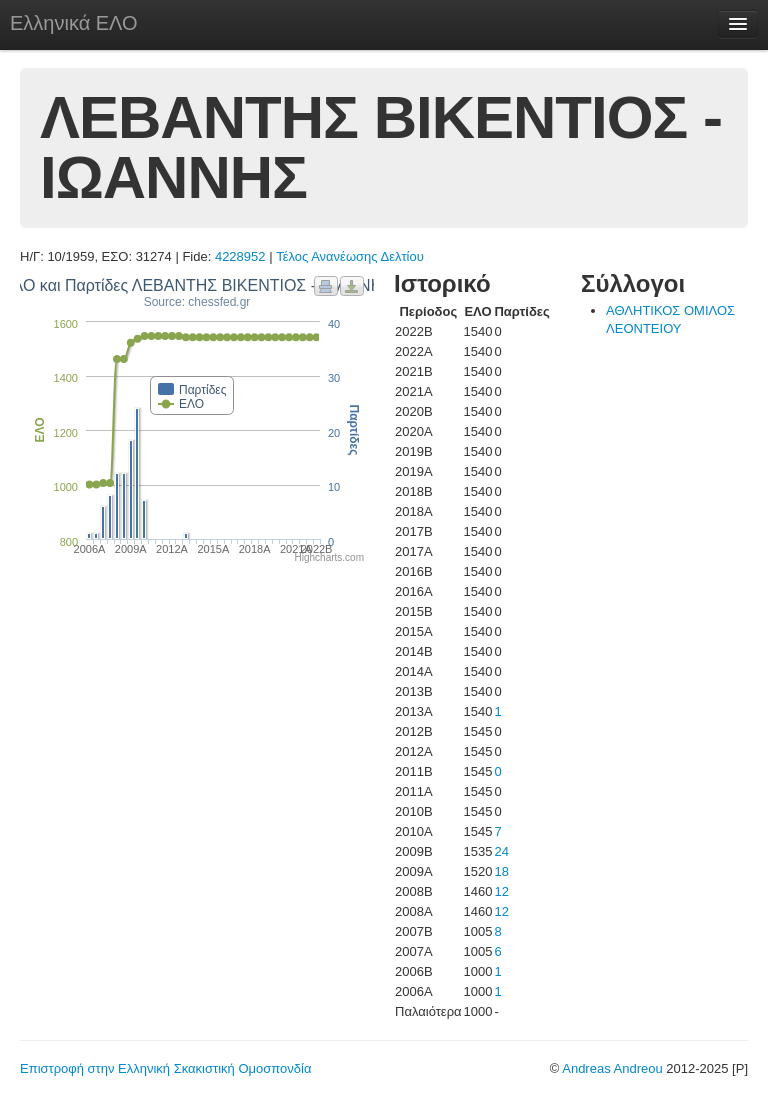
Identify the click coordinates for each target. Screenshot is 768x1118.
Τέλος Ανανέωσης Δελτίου (350, 256)
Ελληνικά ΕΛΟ (74, 23)
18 (501, 871)
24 (501, 851)
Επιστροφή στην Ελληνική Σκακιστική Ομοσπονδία (165, 1068)
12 (501, 891)
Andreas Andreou (612, 1068)
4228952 (240, 256)
